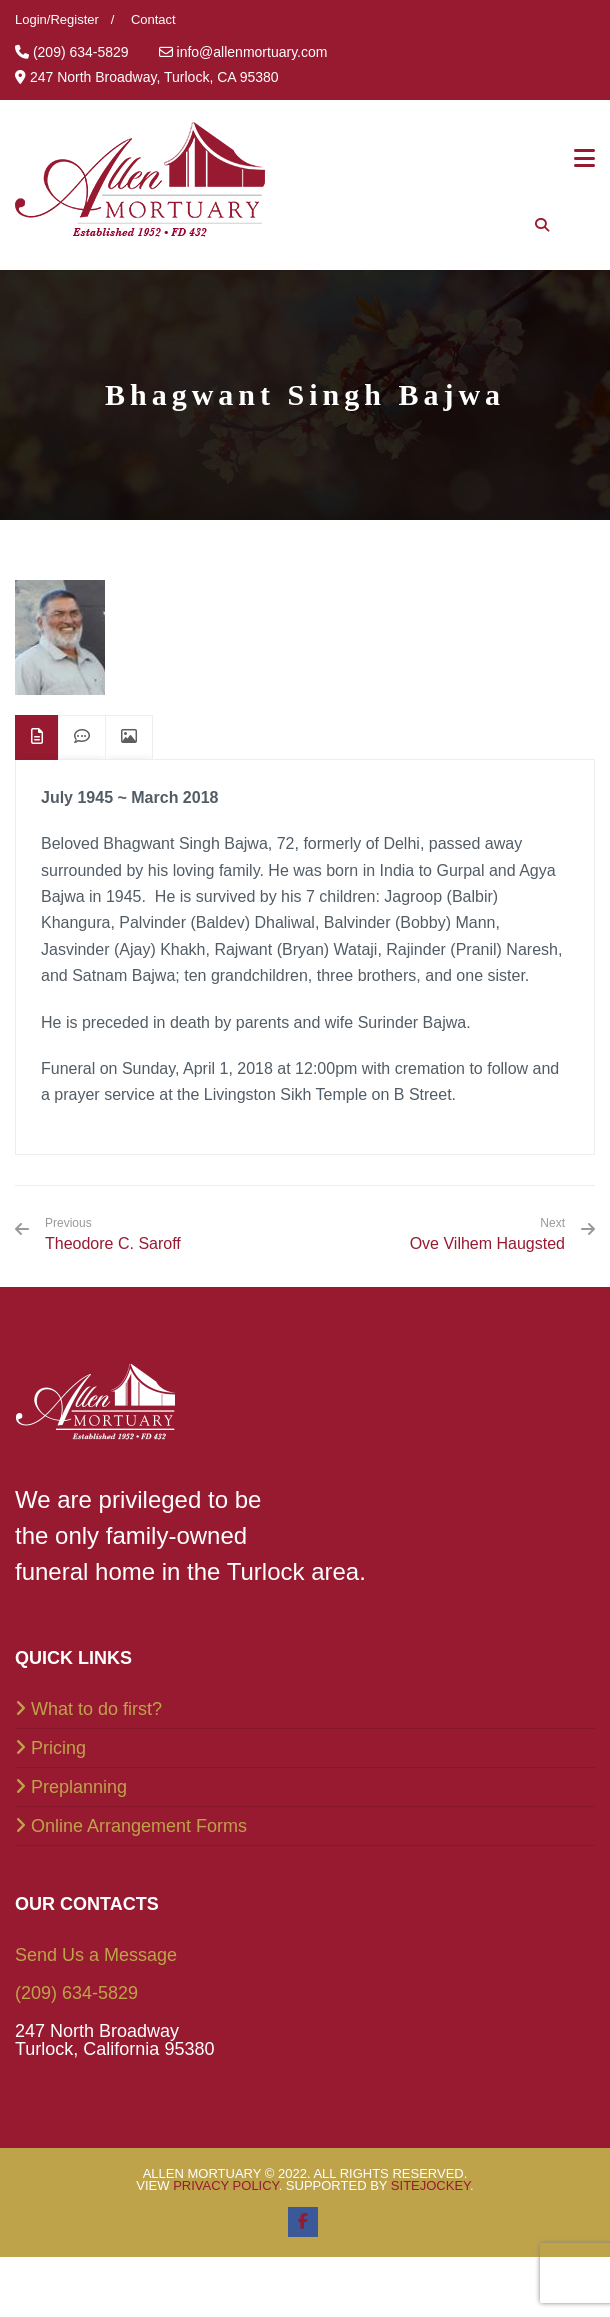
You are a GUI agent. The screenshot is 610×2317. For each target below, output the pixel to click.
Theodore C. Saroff (113, 1234)
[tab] (37, 737)
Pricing (58, 1748)
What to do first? (96, 1709)
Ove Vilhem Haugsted (487, 1243)
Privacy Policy (226, 2185)
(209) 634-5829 (76, 1993)
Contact (153, 19)
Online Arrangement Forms (139, 1826)
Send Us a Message (96, 1955)
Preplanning (79, 1787)
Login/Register (57, 19)
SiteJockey (430, 2185)
